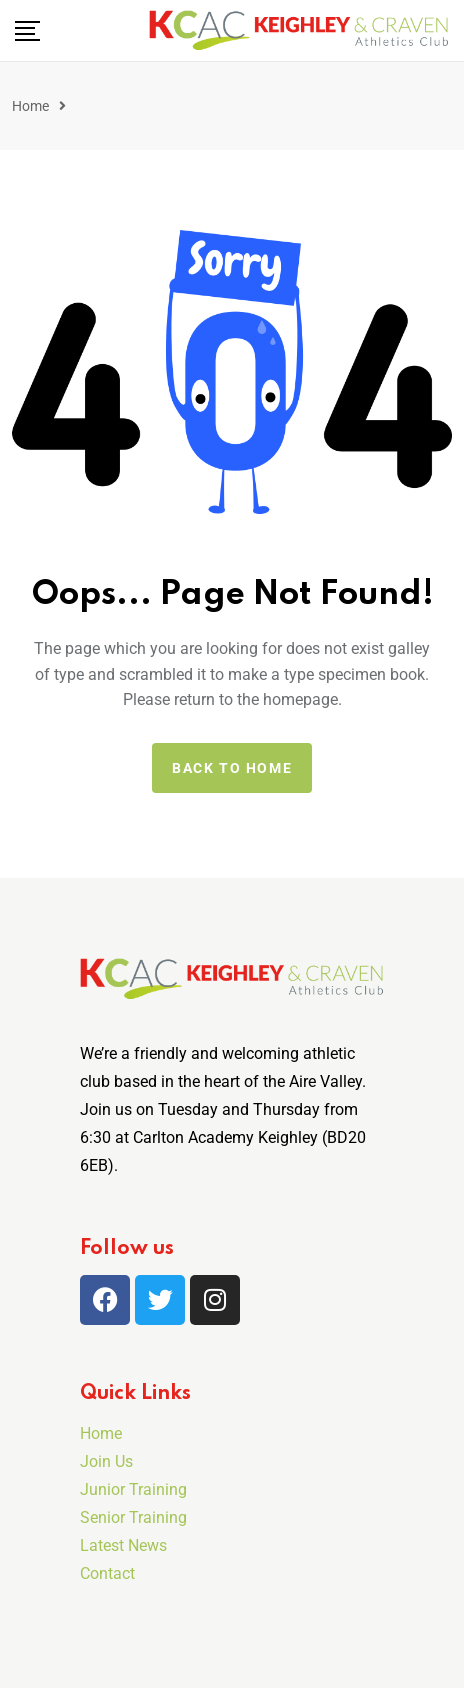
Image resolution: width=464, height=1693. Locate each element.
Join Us (106, 1461)
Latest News (123, 1545)
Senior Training (133, 1517)
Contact (107, 1573)
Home (30, 106)
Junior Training (133, 1489)
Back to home (232, 768)
